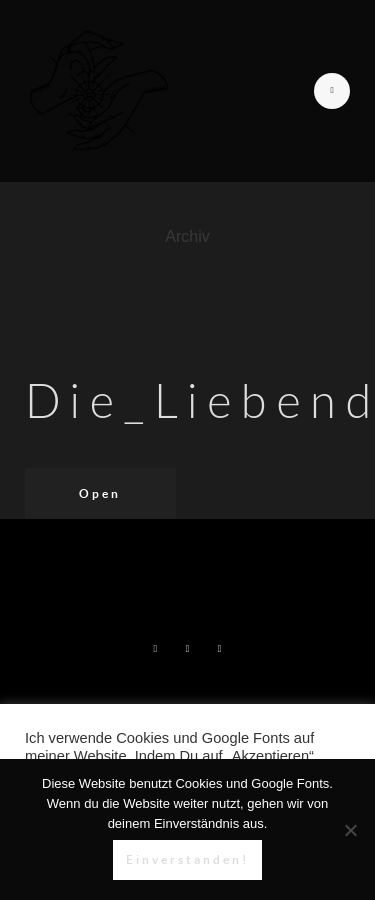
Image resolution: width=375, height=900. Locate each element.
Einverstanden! (187, 859)
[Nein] (350, 830)
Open (100, 493)
